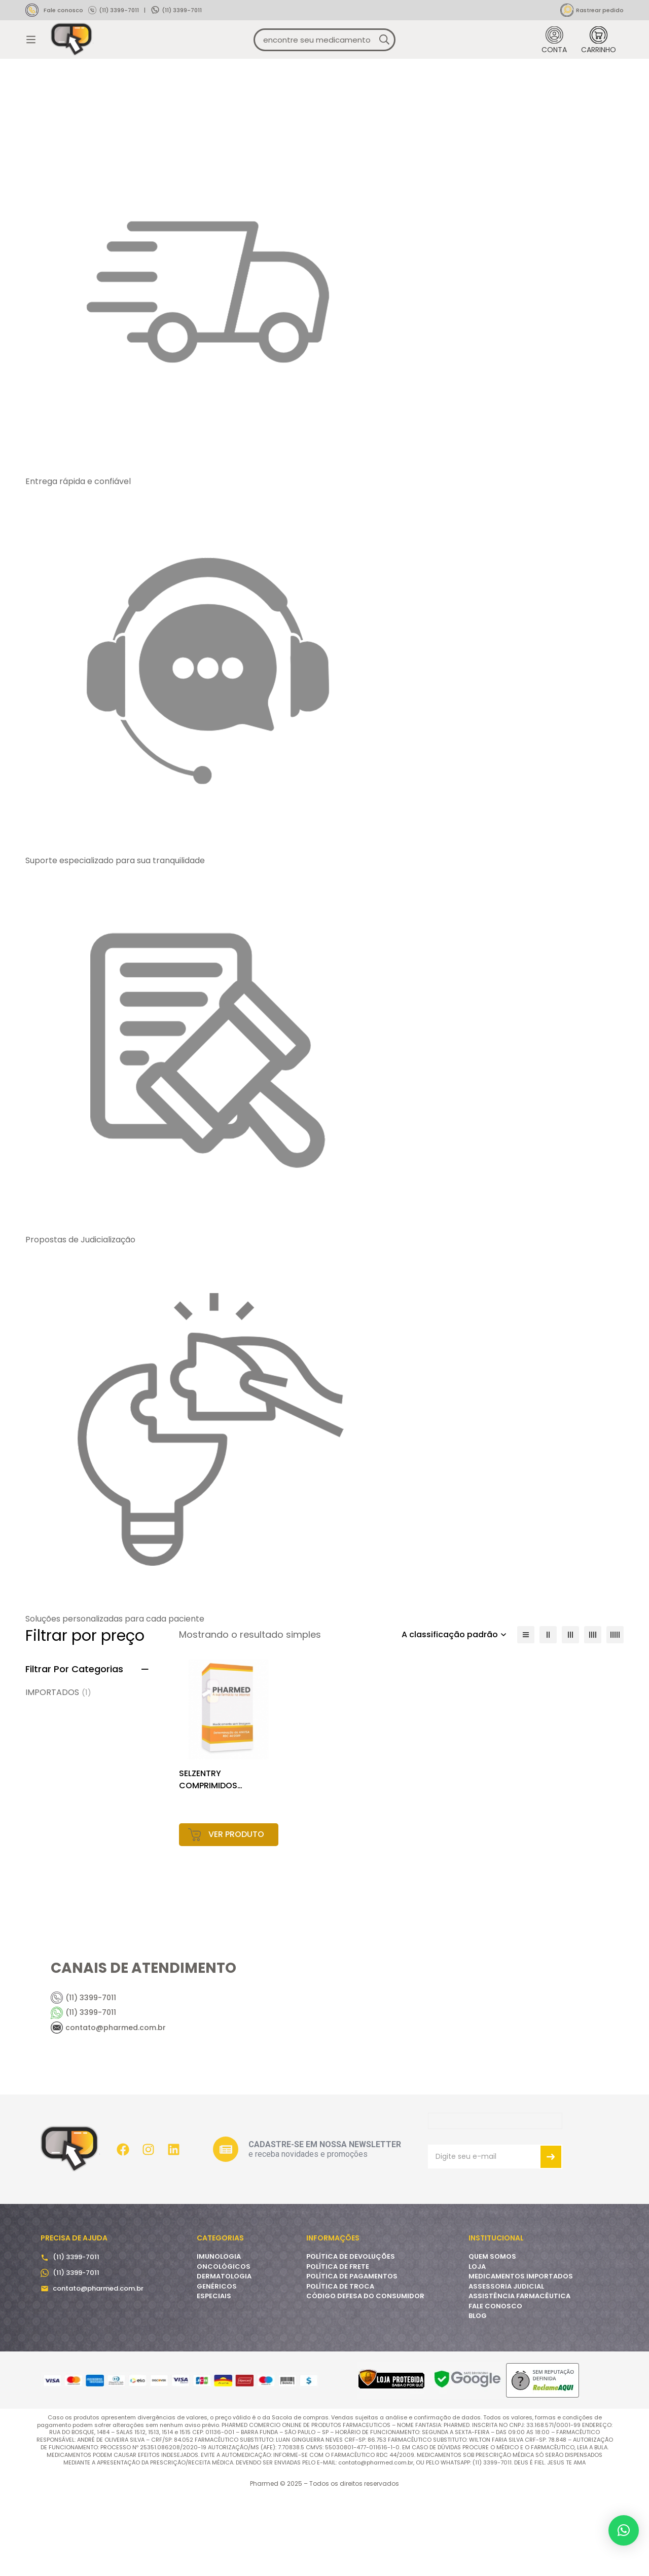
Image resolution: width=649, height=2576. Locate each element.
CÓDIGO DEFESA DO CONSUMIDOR (365, 2376)
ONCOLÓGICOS (223, 2346)
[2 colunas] (548, 1714)
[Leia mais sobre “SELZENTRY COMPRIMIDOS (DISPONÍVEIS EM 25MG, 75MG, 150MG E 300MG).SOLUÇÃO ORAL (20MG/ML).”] (229, 1914)
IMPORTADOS (58, 1772)
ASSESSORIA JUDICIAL (506, 2366)
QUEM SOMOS (492, 2337)
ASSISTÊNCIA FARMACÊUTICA (519, 2376)
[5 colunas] (615, 1714)
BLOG (477, 2396)
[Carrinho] (598, 55)
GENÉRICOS (217, 2366)
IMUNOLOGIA (219, 2337)
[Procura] (384, 55)
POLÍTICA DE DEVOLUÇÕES (350, 2337)
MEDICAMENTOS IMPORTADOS (520, 2357)
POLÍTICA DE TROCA (340, 2366)
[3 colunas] (570, 1714)
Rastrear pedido (600, 10)
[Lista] (525, 1714)
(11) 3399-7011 (119, 10)
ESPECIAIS (214, 2376)
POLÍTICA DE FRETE (337, 2346)
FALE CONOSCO (495, 2386)
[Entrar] (554, 55)
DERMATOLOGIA (224, 2357)
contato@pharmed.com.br (98, 2368)
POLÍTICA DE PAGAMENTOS (352, 2357)
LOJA (477, 2346)
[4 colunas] (592, 1714)
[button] (623, 2530)
